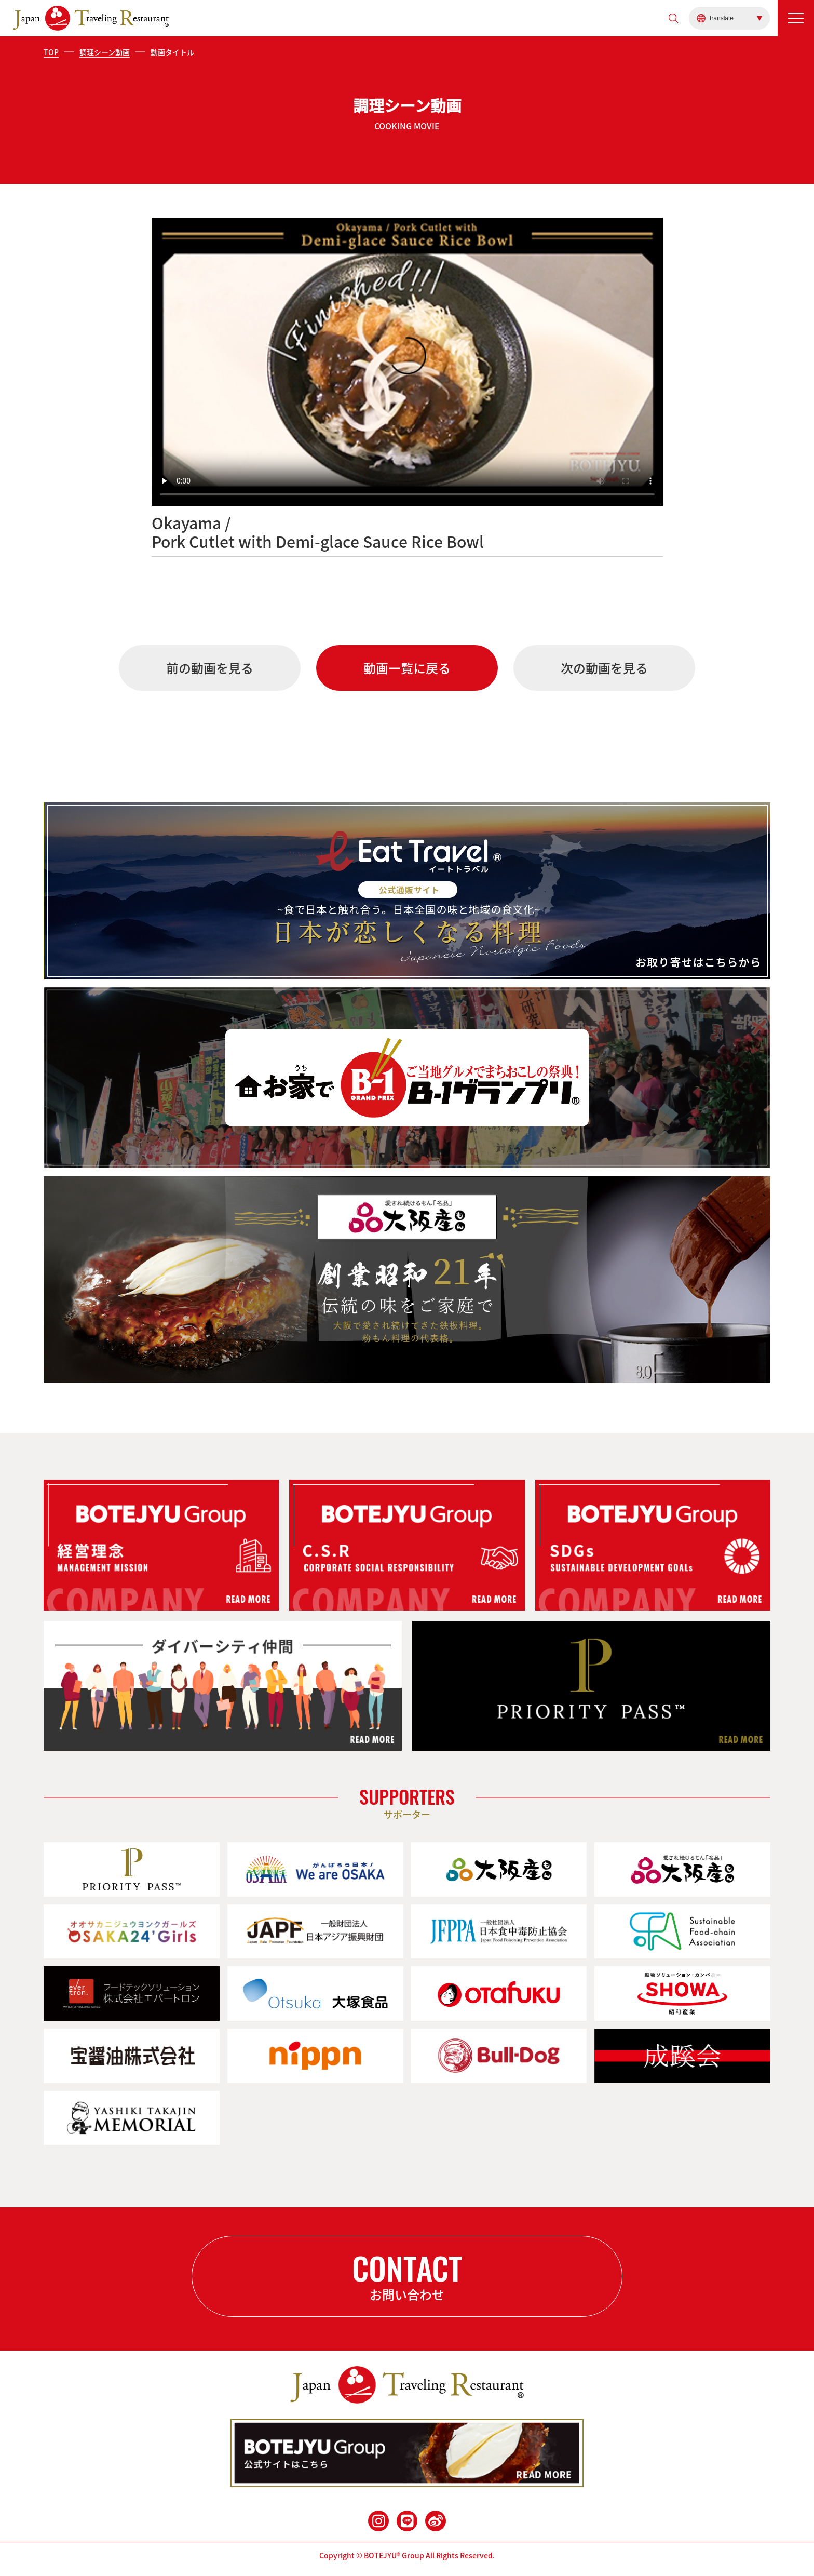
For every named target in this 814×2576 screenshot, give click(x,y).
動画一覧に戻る (407, 668)
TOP (51, 52)
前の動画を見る (209, 668)
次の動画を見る (604, 668)
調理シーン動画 (104, 52)
